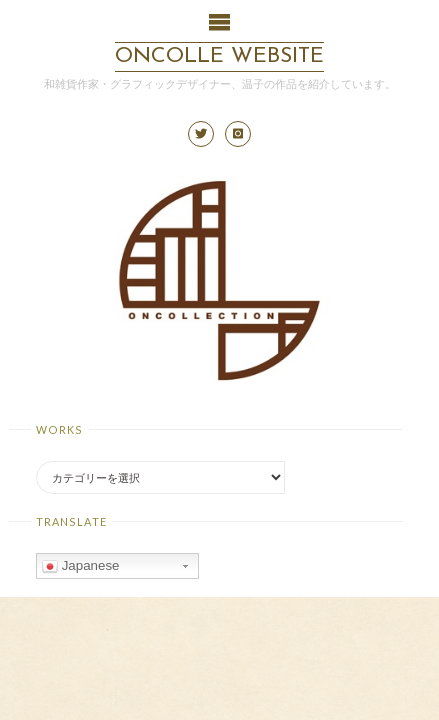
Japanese (81, 566)
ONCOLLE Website (219, 56)
